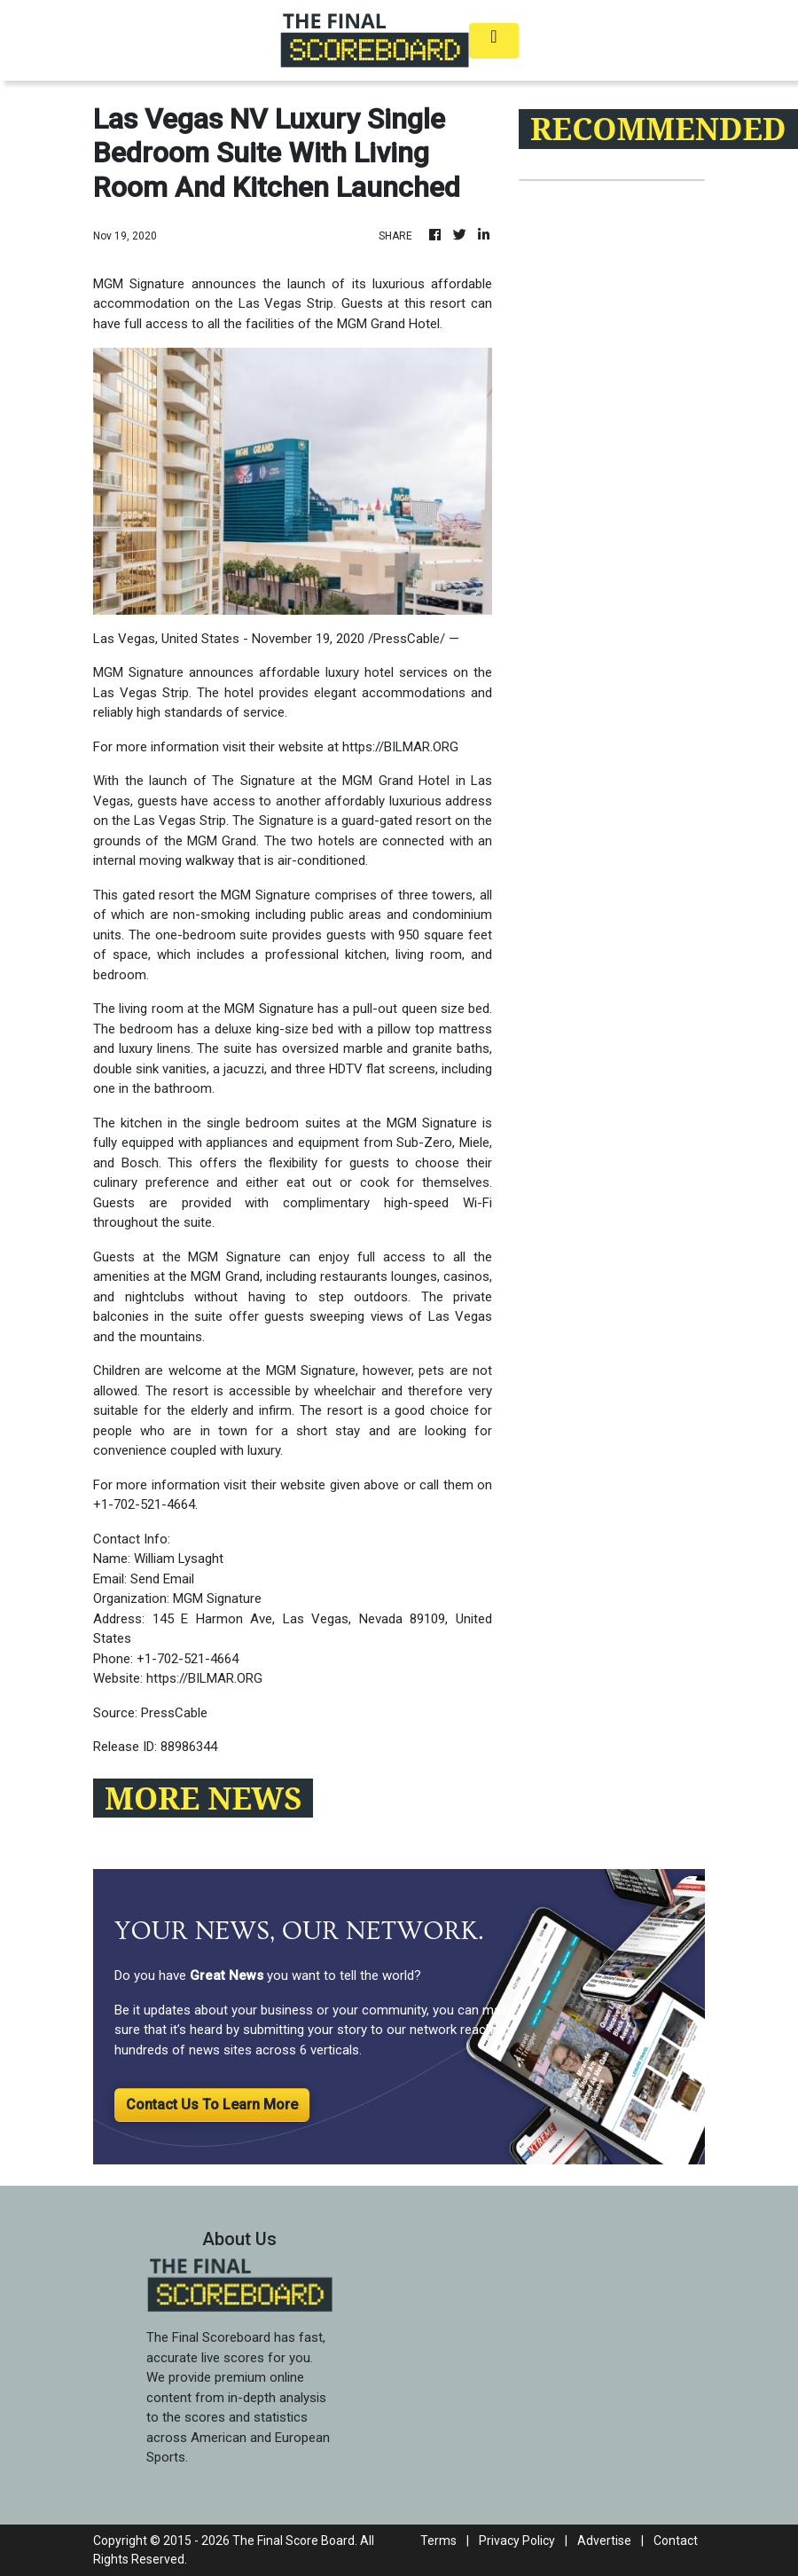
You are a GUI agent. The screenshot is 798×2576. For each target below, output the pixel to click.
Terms (438, 2540)
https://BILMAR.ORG (400, 747)
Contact (675, 2540)
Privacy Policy (517, 2540)
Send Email (162, 1579)
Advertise (604, 2540)
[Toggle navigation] (494, 41)
